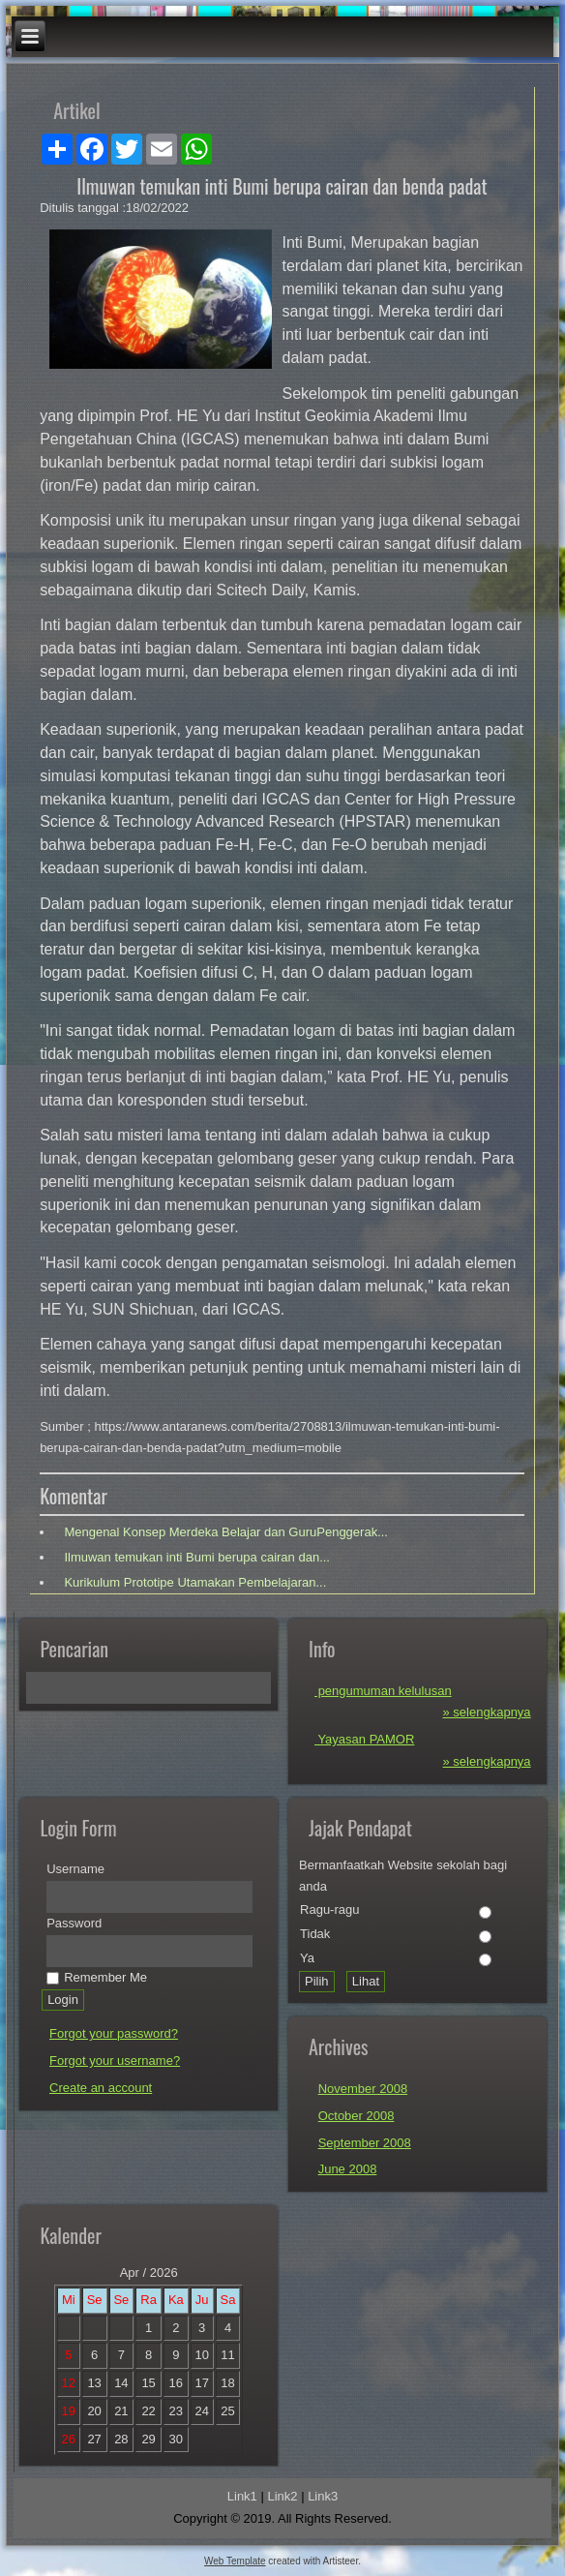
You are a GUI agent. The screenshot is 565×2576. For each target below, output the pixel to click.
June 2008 (347, 2169)
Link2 (282, 2496)
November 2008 (363, 2088)
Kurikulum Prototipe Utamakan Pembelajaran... (194, 1582)
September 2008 (364, 2143)
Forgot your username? (114, 2060)
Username (75, 1869)
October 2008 (356, 2115)
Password (74, 1923)
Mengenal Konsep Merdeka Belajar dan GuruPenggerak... (224, 1532)
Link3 (323, 2496)
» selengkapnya (487, 1712)
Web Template (235, 2561)
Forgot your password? (113, 2033)
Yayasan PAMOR (364, 1739)
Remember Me (96, 1977)
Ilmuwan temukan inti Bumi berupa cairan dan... (195, 1557)
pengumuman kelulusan (383, 1690)
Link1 (242, 2496)
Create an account (100, 2087)
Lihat (365, 1981)
